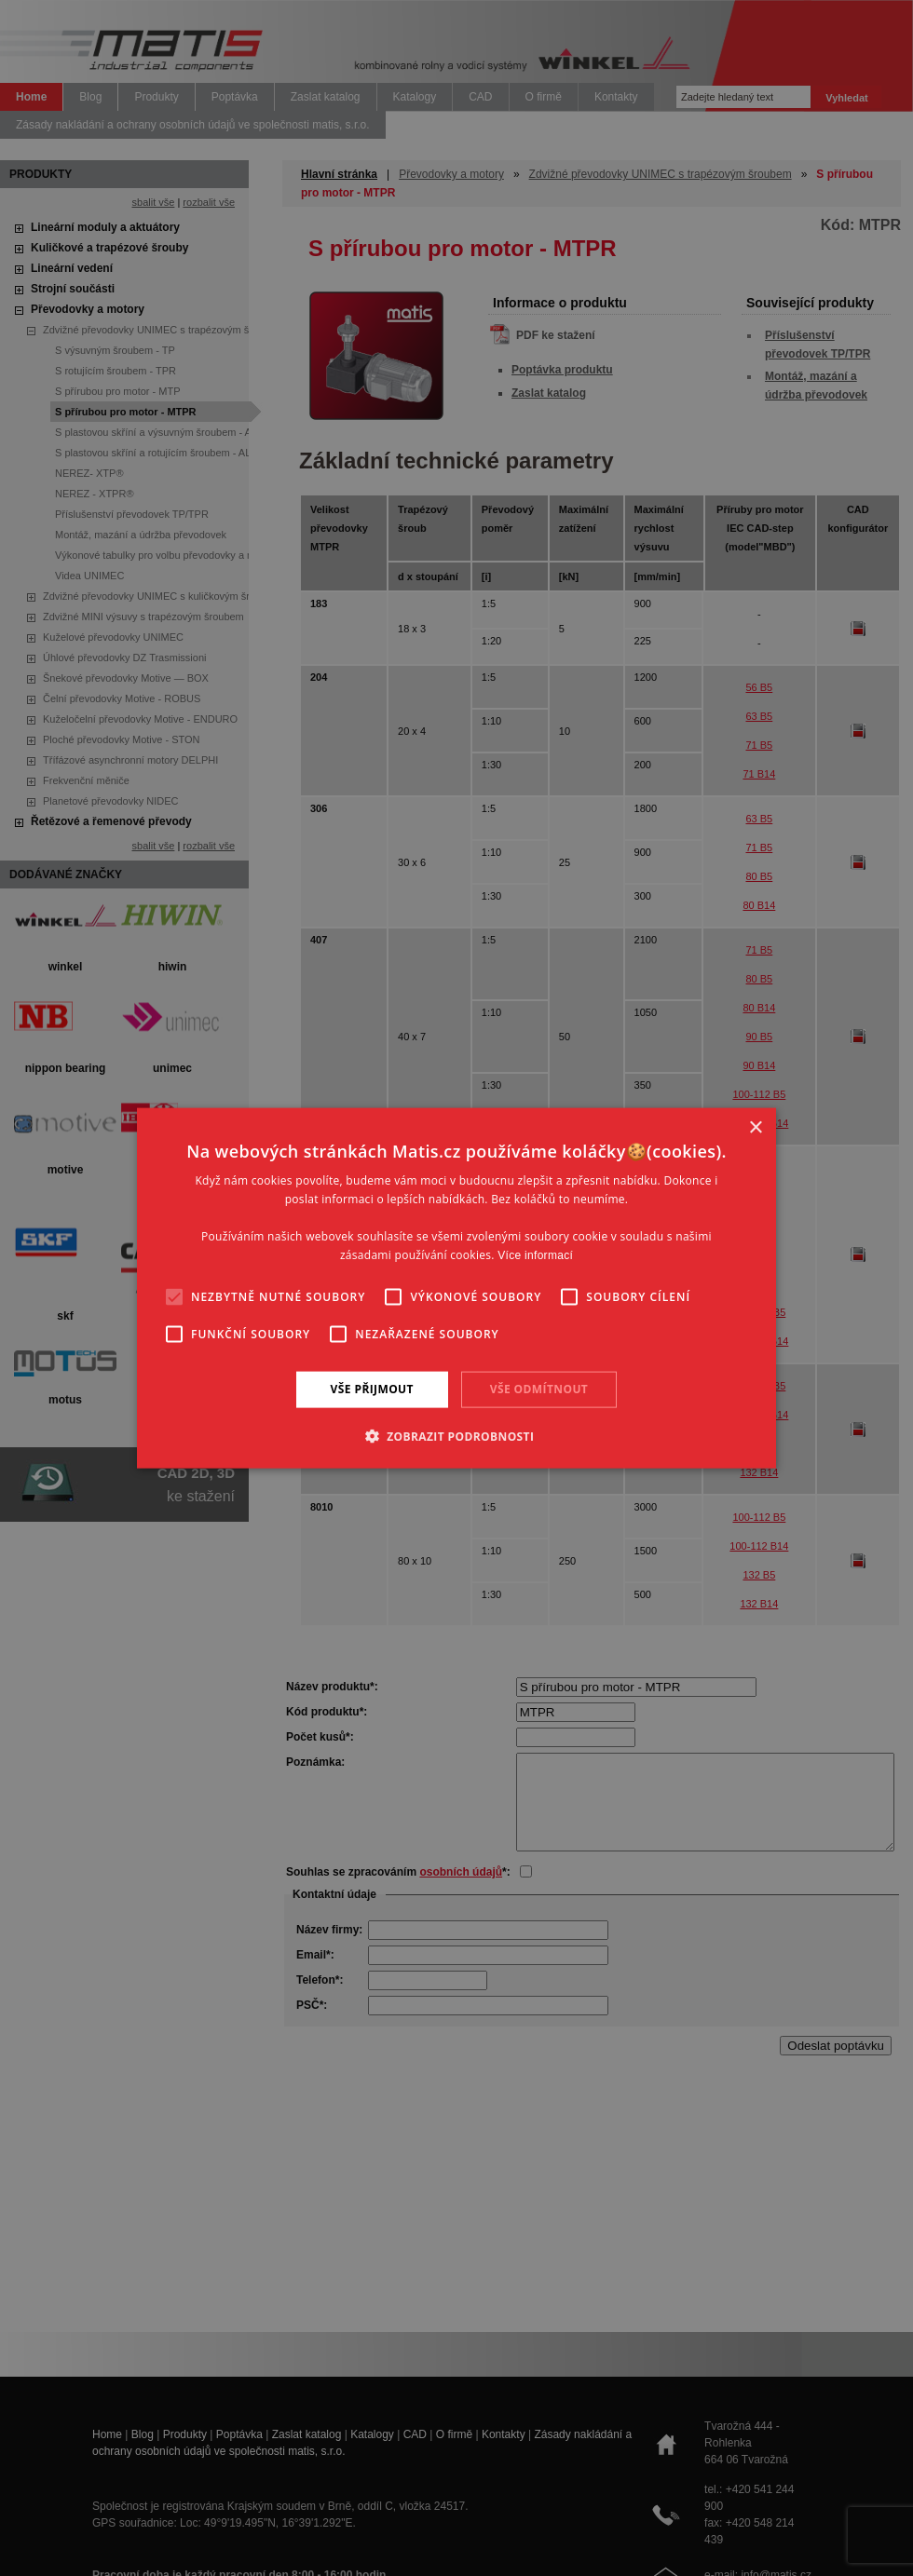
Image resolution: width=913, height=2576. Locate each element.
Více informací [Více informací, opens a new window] (535, 1254)
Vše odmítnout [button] (539, 1389)
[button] (457, 1435)
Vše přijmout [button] (372, 1389)
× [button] (755, 1128)
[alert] (456, 1288)
